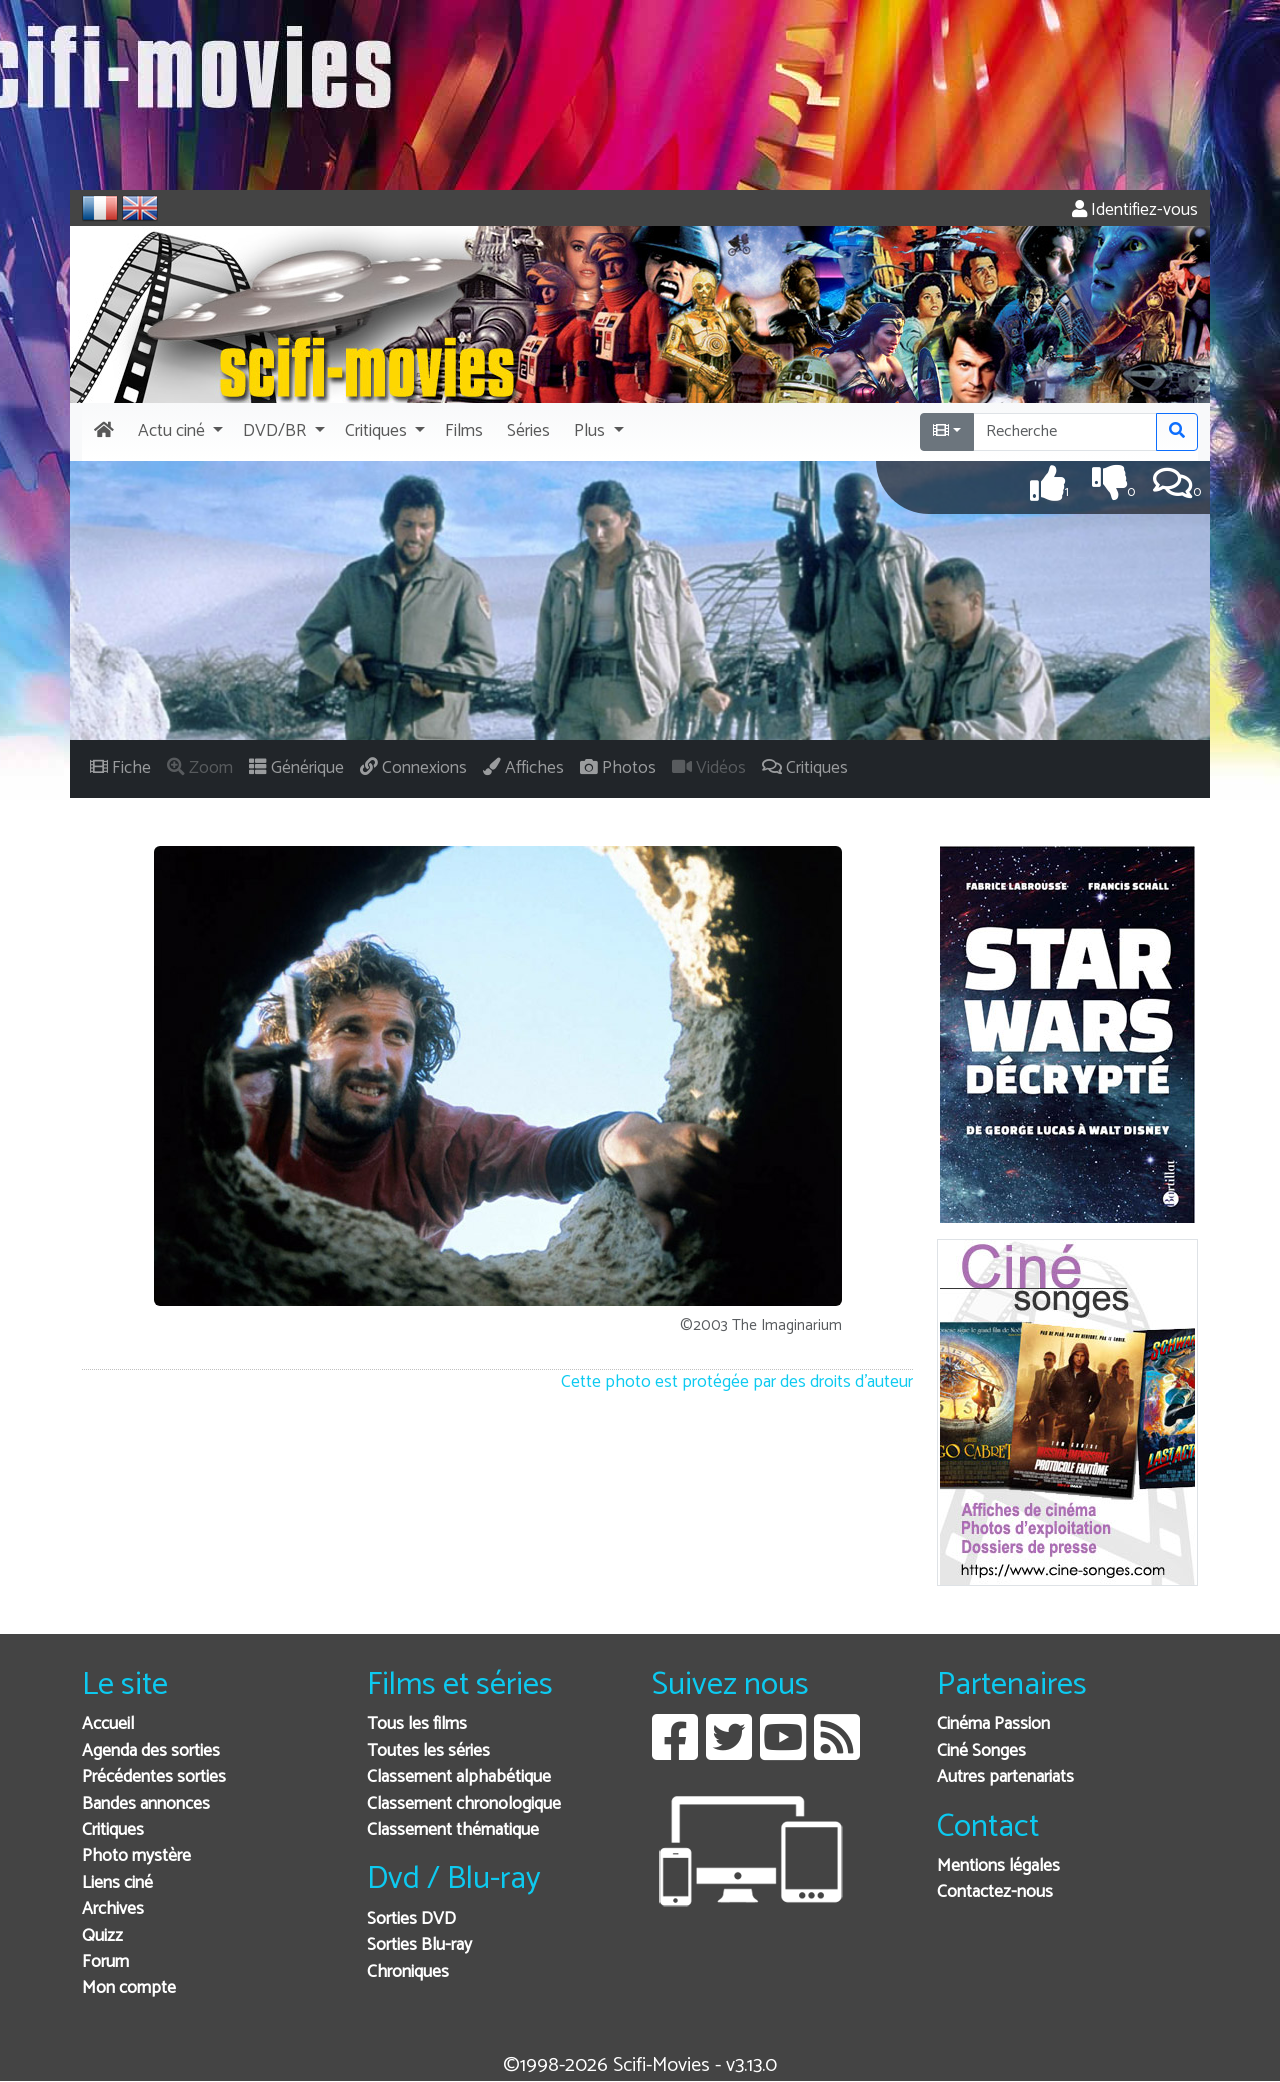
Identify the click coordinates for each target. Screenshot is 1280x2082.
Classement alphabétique (459, 1777)
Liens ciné (117, 1883)
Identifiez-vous (1135, 210)
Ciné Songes (981, 1751)
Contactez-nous (995, 1892)
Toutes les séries (428, 1751)
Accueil (108, 1724)
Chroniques (408, 1972)
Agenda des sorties (151, 1751)
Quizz (102, 1936)
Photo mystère (136, 1856)
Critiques (113, 1830)
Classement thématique (453, 1830)
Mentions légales (998, 1866)
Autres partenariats (1005, 1777)
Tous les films (417, 1724)
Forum (105, 1962)
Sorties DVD (411, 1919)
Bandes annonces (146, 1804)
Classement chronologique (464, 1804)
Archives (113, 1909)
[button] (178, 432)
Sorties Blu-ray (419, 1945)
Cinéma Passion (993, 1724)
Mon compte (129, 1988)
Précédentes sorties (154, 1777)
